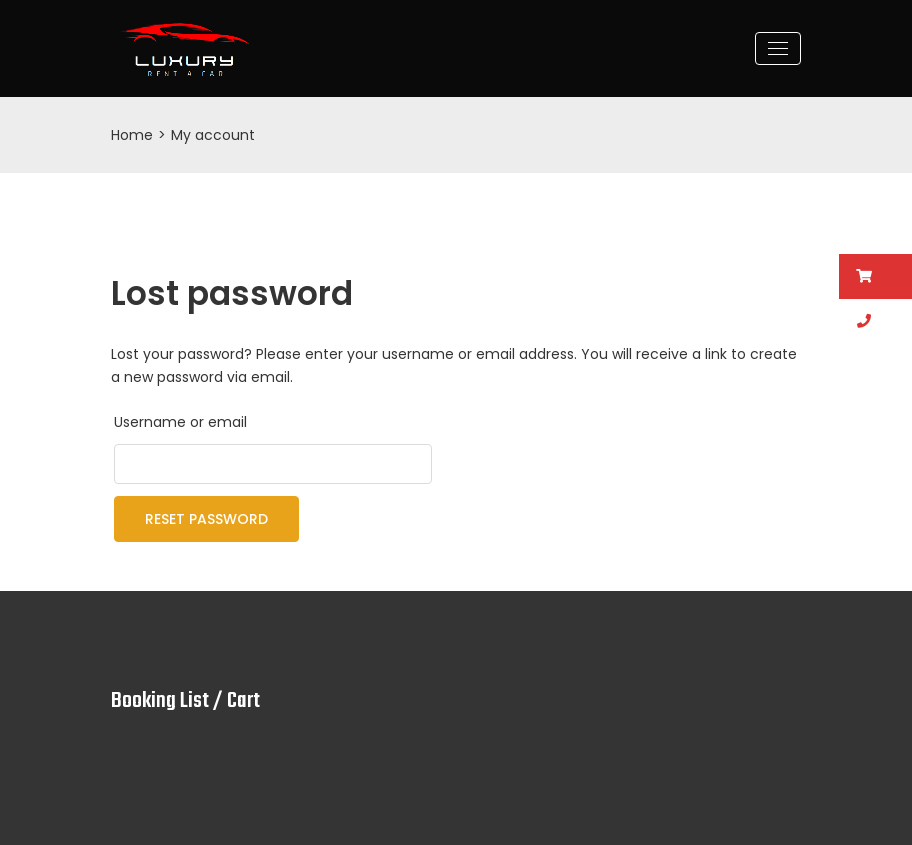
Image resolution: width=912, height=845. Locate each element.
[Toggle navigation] (778, 48)
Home (132, 135)
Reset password (206, 519)
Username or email (180, 422)
